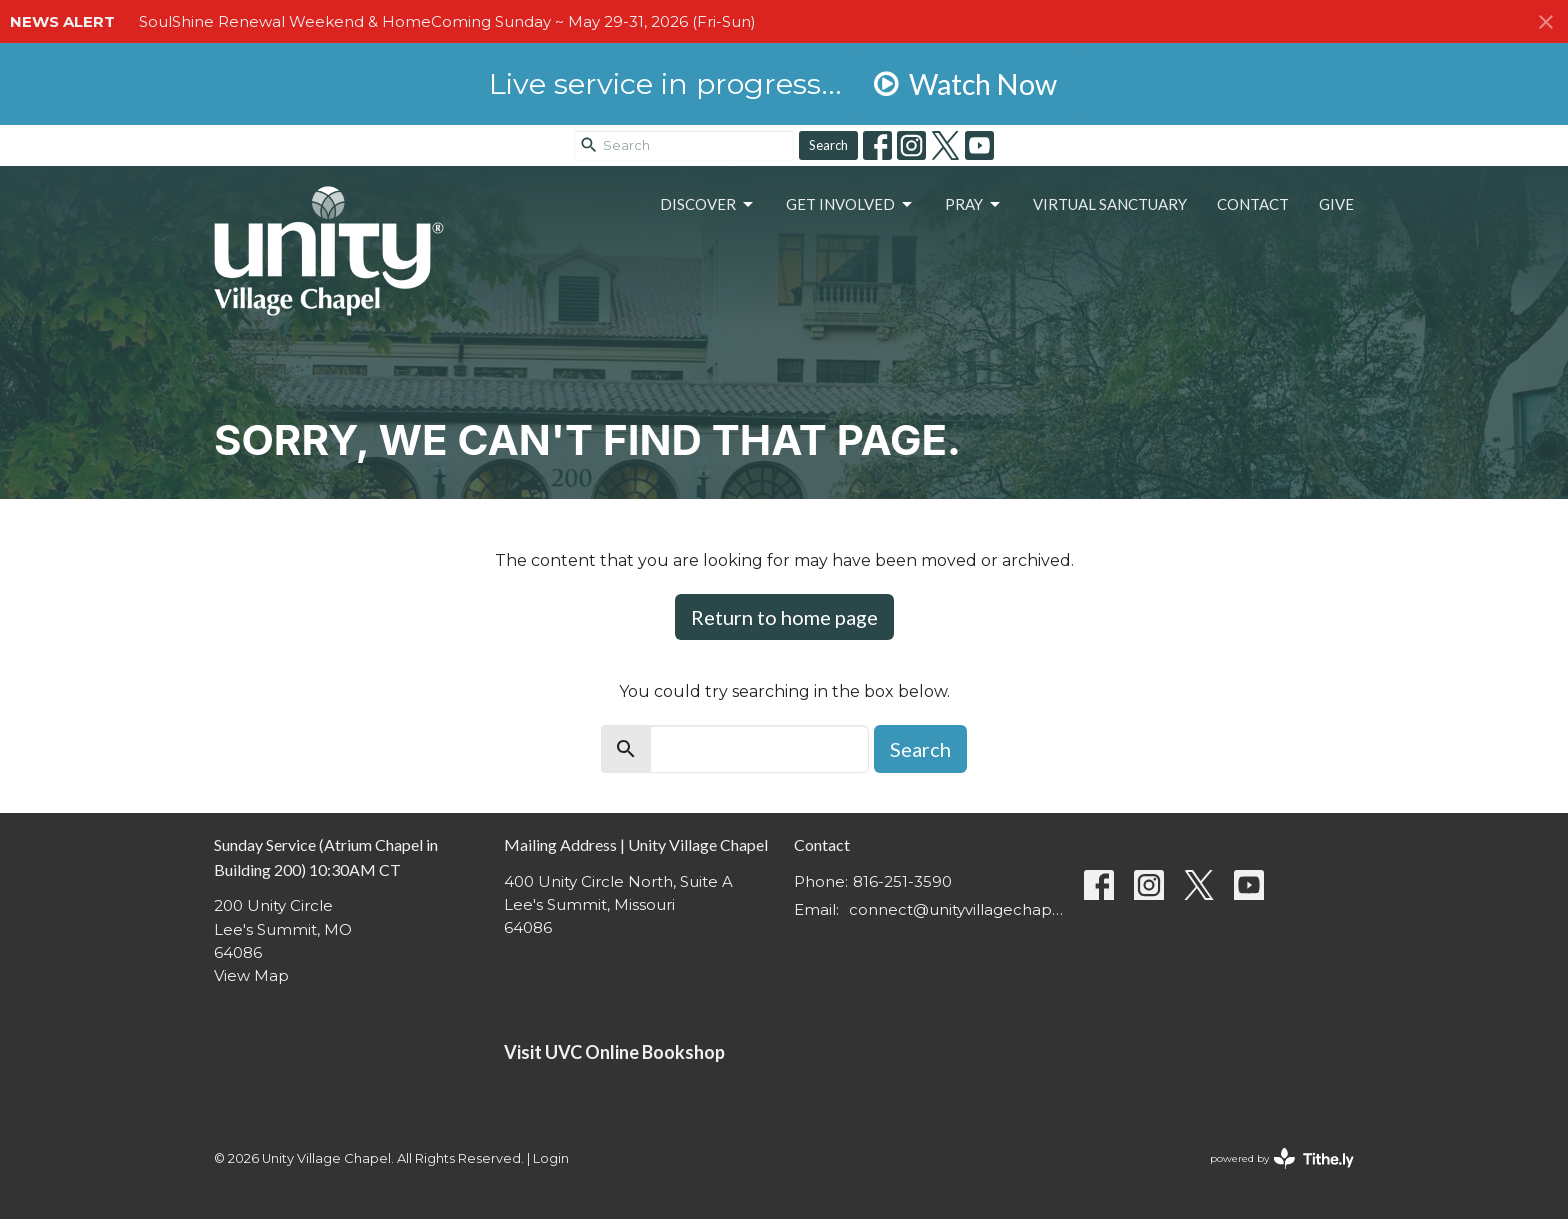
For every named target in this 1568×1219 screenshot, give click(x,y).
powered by (1282, 1158)
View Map (251, 975)
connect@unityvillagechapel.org (956, 909)
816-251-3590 (902, 881)
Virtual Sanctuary (1110, 204)
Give (1336, 204)
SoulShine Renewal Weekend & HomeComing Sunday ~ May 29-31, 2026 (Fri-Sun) (447, 21)
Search (828, 145)
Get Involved (850, 205)
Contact (1253, 204)
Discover (708, 205)
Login (551, 1158)
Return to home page (784, 617)
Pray (974, 205)
